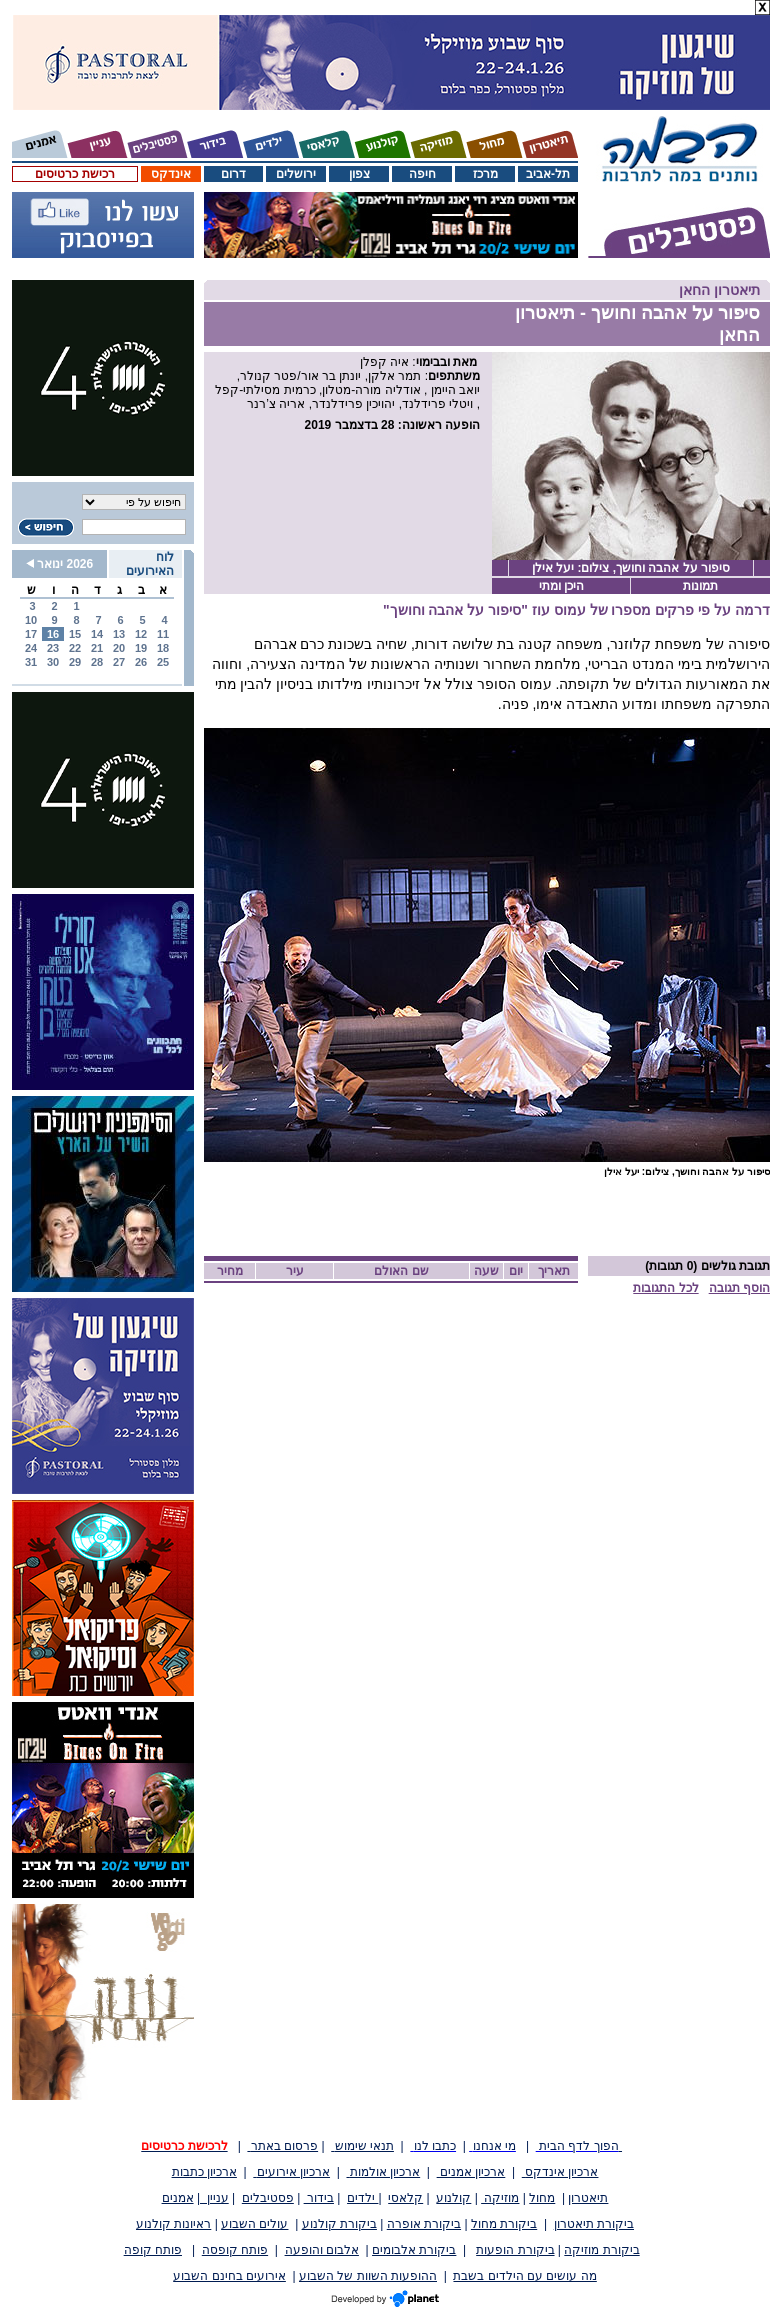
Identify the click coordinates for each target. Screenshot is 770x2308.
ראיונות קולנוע (173, 2224)
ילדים (362, 2198)
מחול (542, 2198)
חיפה (422, 174)
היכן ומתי (561, 586)
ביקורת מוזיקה (601, 2250)
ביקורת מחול (504, 2224)
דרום (233, 174)
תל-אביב (548, 174)
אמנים (178, 2198)
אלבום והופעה (322, 2250)
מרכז (485, 174)
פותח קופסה (235, 2250)
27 (119, 662)
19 (141, 648)
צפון (359, 174)
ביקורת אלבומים (414, 2250)
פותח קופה (153, 2250)
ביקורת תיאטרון (594, 2224)
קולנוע (453, 2198)
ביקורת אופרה (424, 2224)
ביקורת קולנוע (339, 2224)
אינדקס (171, 174)
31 (31, 662)
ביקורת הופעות (515, 2250)
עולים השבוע (254, 2224)
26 (141, 662)
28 (97, 662)
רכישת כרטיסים (74, 174)
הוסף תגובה (739, 1288)
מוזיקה (500, 2198)
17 (31, 634)
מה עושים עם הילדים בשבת (524, 2276)
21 (97, 648)
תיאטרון (588, 2198)
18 (163, 648)
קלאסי (405, 2198)
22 (75, 648)
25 (163, 662)
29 (75, 662)
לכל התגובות (665, 1288)
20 (119, 648)
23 (53, 648)
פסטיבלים (268, 2198)
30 (53, 662)
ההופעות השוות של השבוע (368, 2276)
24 (31, 648)
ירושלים (296, 174)
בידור (319, 2198)
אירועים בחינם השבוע (229, 2276)
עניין (214, 2198)
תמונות (700, 586)
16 (53, 634)
